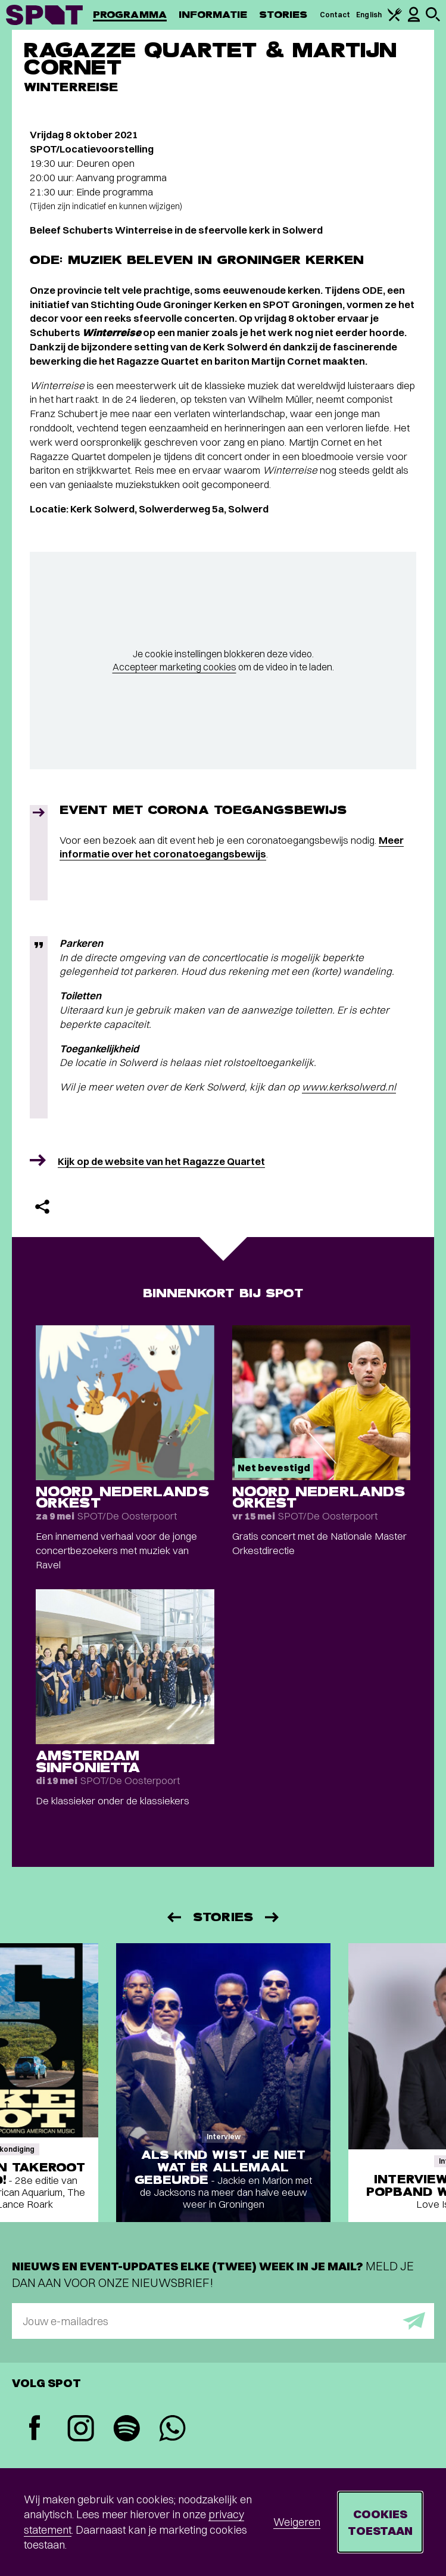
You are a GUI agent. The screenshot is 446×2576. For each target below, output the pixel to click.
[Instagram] (81, 2429)
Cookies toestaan (380, 2522)
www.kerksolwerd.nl (349, 1086)
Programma (130, 14)
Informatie (213, 14)
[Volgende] (272, 1917)
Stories (283, 14)
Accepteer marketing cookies (174, 667)
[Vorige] (173, 1917)
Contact (335, 14)
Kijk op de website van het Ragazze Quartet (161, 1161)
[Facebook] (35, 2429)
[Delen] (42, 1206)
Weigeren (296, 2522)
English (369, 14)
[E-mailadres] (223, 2321)
